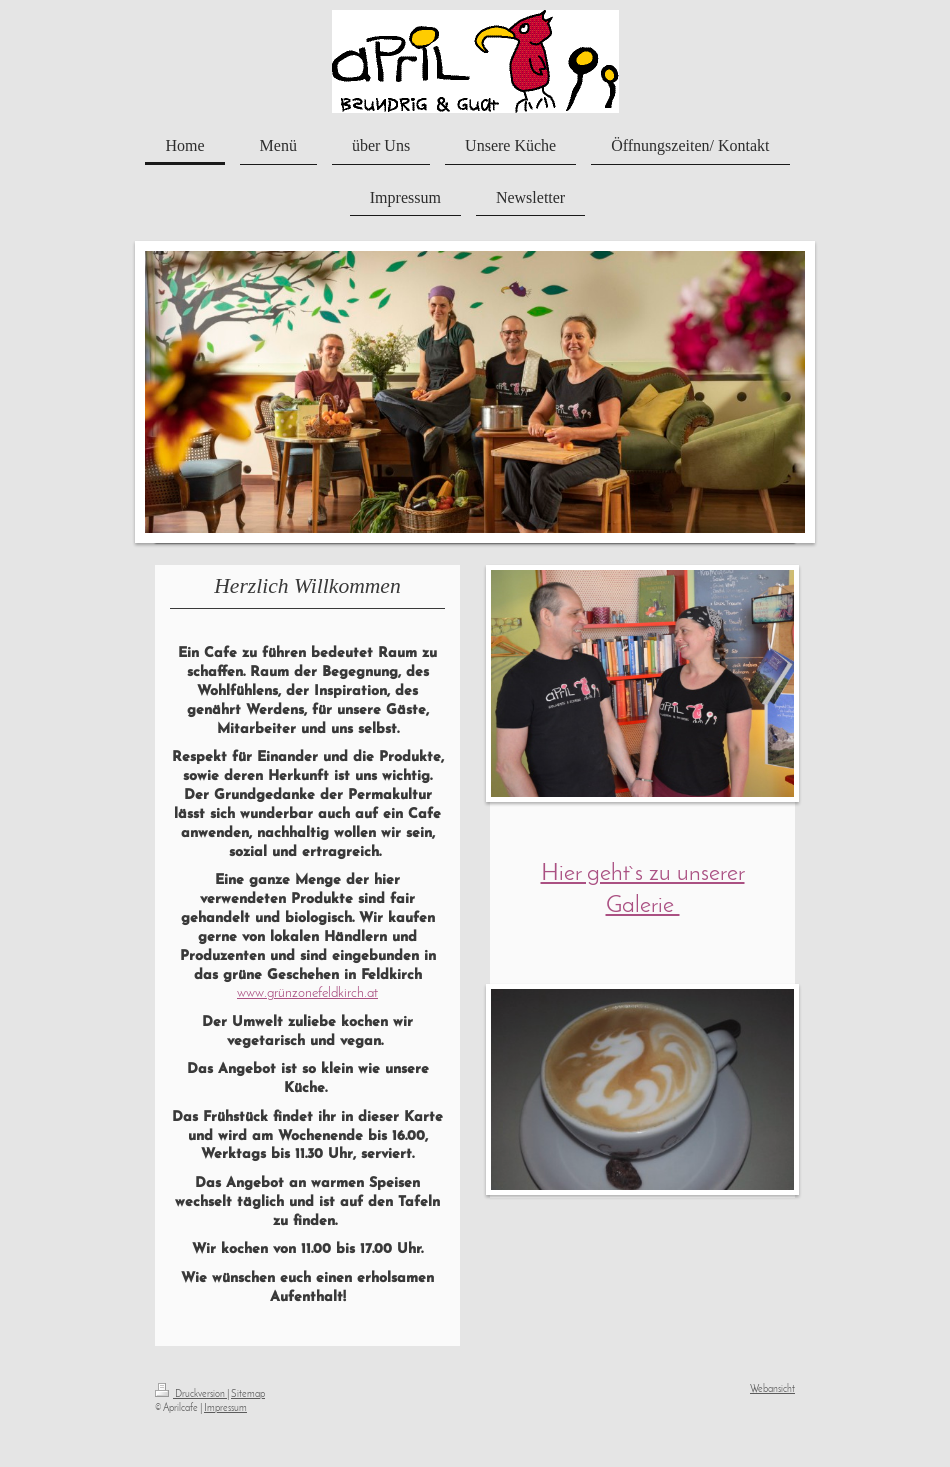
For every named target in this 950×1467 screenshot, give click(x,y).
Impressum (225, 1408)
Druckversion (191, 1394)
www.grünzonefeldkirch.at (307, 993)
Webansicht (772, 1389)
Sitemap (248, 1394)
